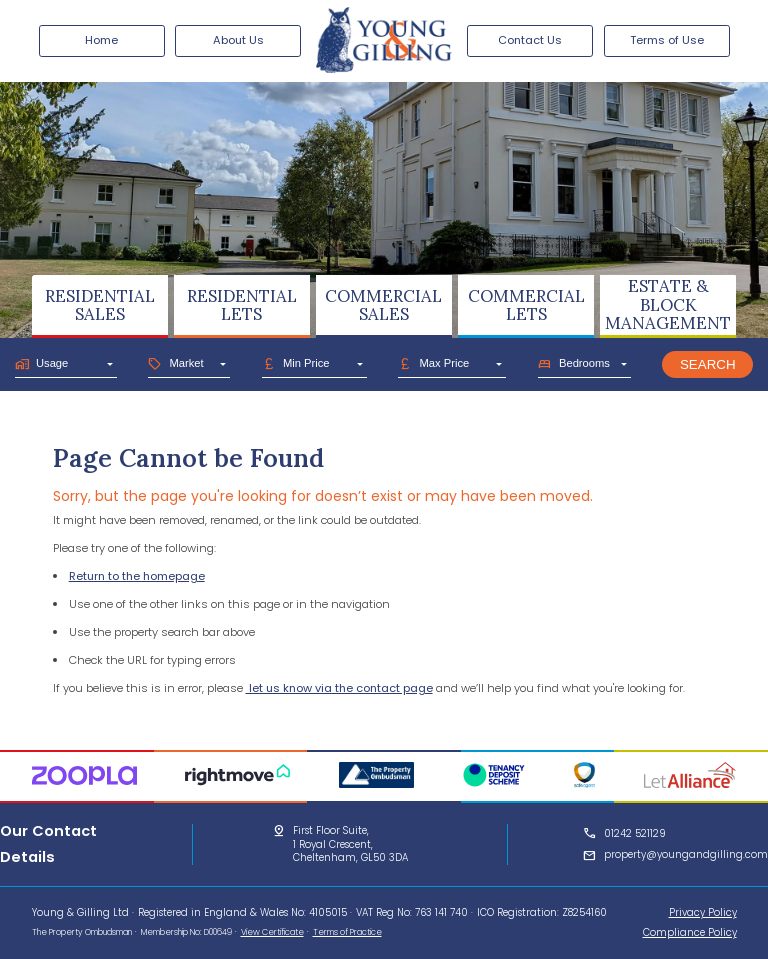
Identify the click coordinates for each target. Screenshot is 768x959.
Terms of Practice (347, 932)
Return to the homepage (137, 576)
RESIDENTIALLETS (242, 305)
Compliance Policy (690, 932)
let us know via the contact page (339, 688)
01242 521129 (635, 833)
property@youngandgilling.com (686, 854)
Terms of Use (667, 40)
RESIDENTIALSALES (100, 305)
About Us (238, 40)
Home (101, 40)
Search (708, 364)
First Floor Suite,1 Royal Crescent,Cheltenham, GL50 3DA (350, 844)
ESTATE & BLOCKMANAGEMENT (668, 304)
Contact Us (530, 40)
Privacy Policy (703, 912)
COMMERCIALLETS (526, 305)
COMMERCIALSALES (383, 305)
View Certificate (272, 932)
